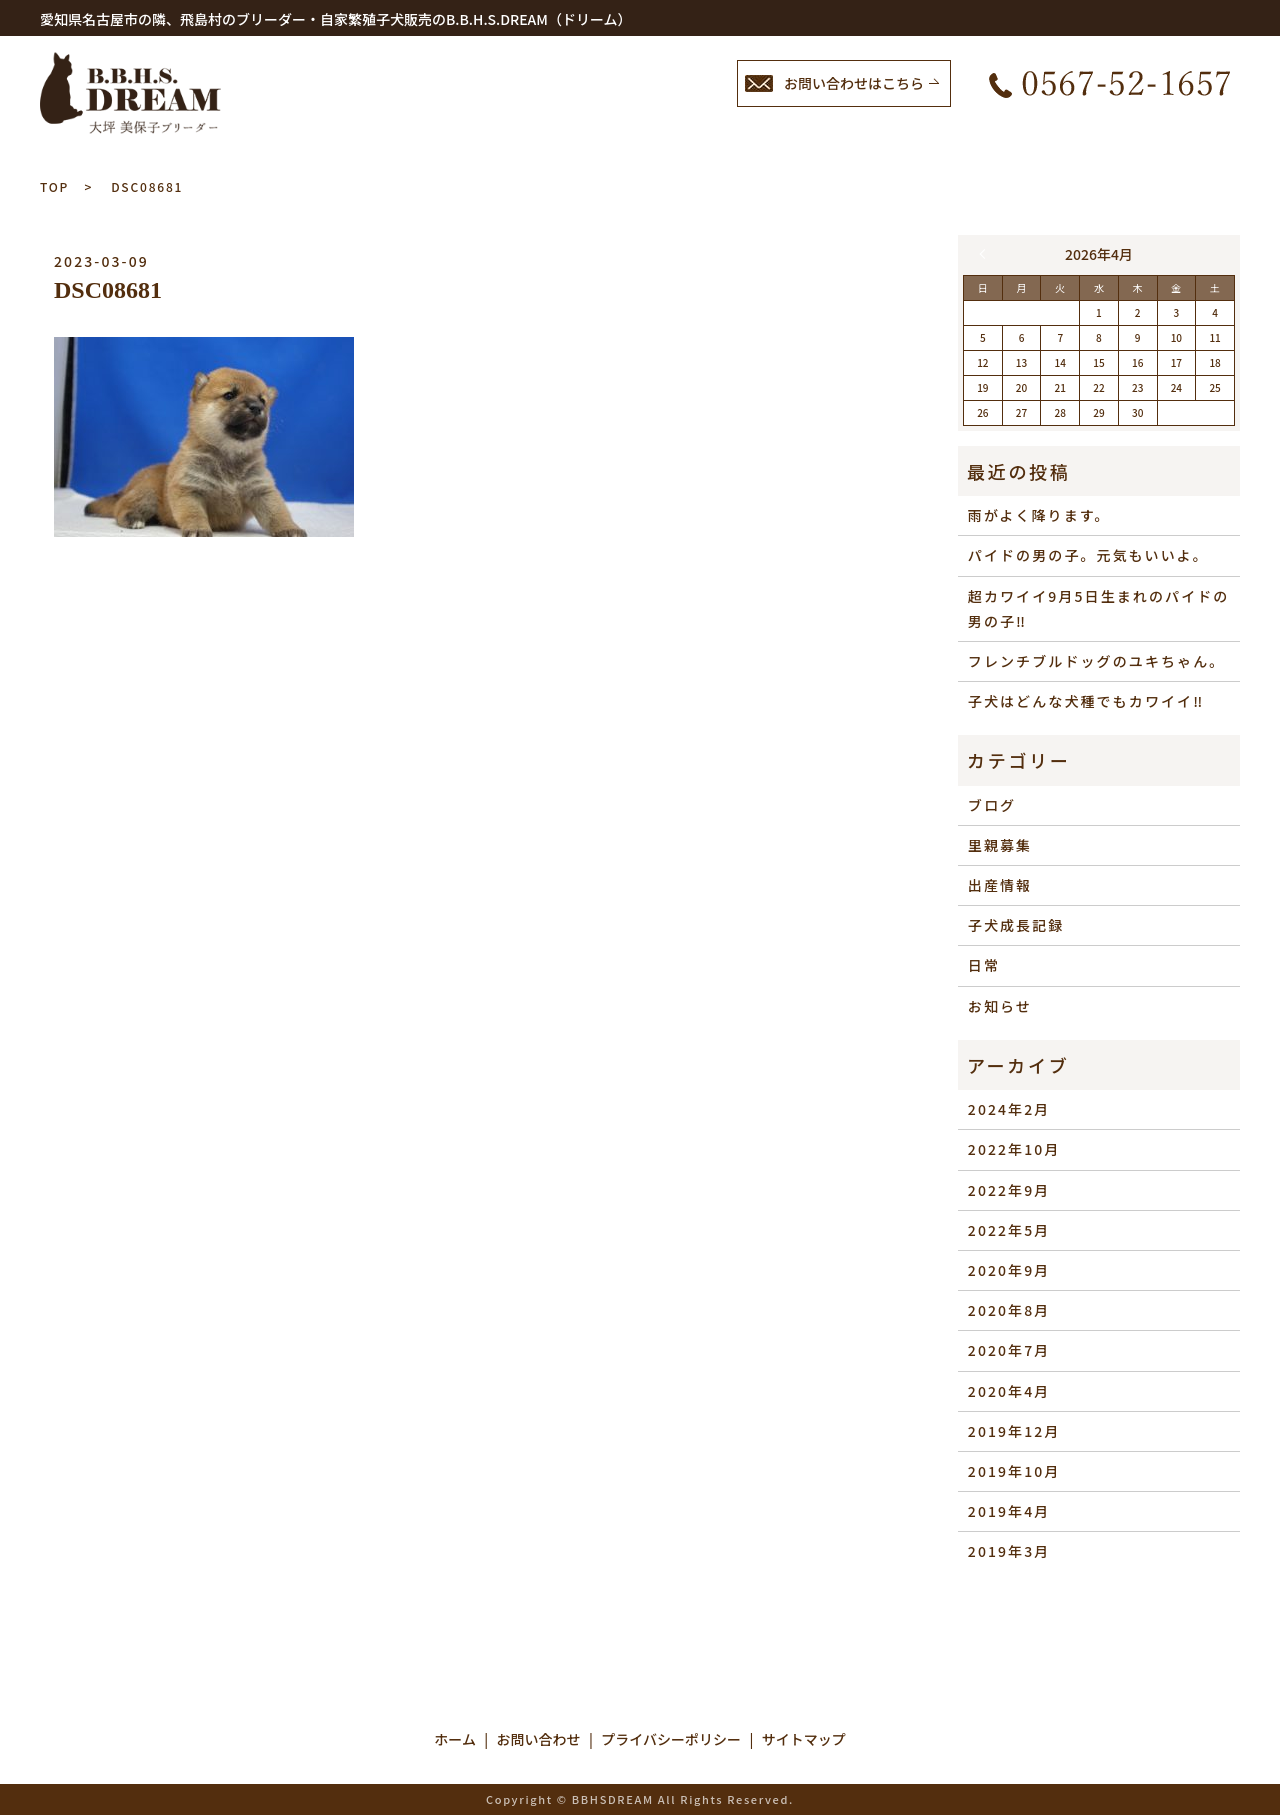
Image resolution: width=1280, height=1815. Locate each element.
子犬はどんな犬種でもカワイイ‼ (1086, 701)
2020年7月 (1009, 1350)
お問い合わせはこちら (854, 83)
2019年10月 (1014, 1471)
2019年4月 (1009, 1511)
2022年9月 (1009, 1190)
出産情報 (1000, 885)
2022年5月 (1009, 1230)
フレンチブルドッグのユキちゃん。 (1097, 661)
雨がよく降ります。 (1039, 515)
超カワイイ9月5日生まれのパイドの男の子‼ (1099, 608)
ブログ (992, 805)
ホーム (590, 135)
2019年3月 (1009, 1551)
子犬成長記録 (1016, 925)
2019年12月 (1014, 1431)
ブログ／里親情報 (848, 135)
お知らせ (1000, 1006)
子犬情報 (698, 135)
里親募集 (1000, 845)
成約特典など (1015, 135)
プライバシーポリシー (671, 1739)
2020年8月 (1009, 1310)
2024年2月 (1009, 1109)
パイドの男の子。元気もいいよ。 (1088, 555)
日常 (984, 965)
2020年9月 (1009, 1270)
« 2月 (987, 254)
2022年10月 (1014, 1149)
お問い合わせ (1165, 135)
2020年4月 (1009, 1391)
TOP (54, 186)
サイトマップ (804, 1739)
